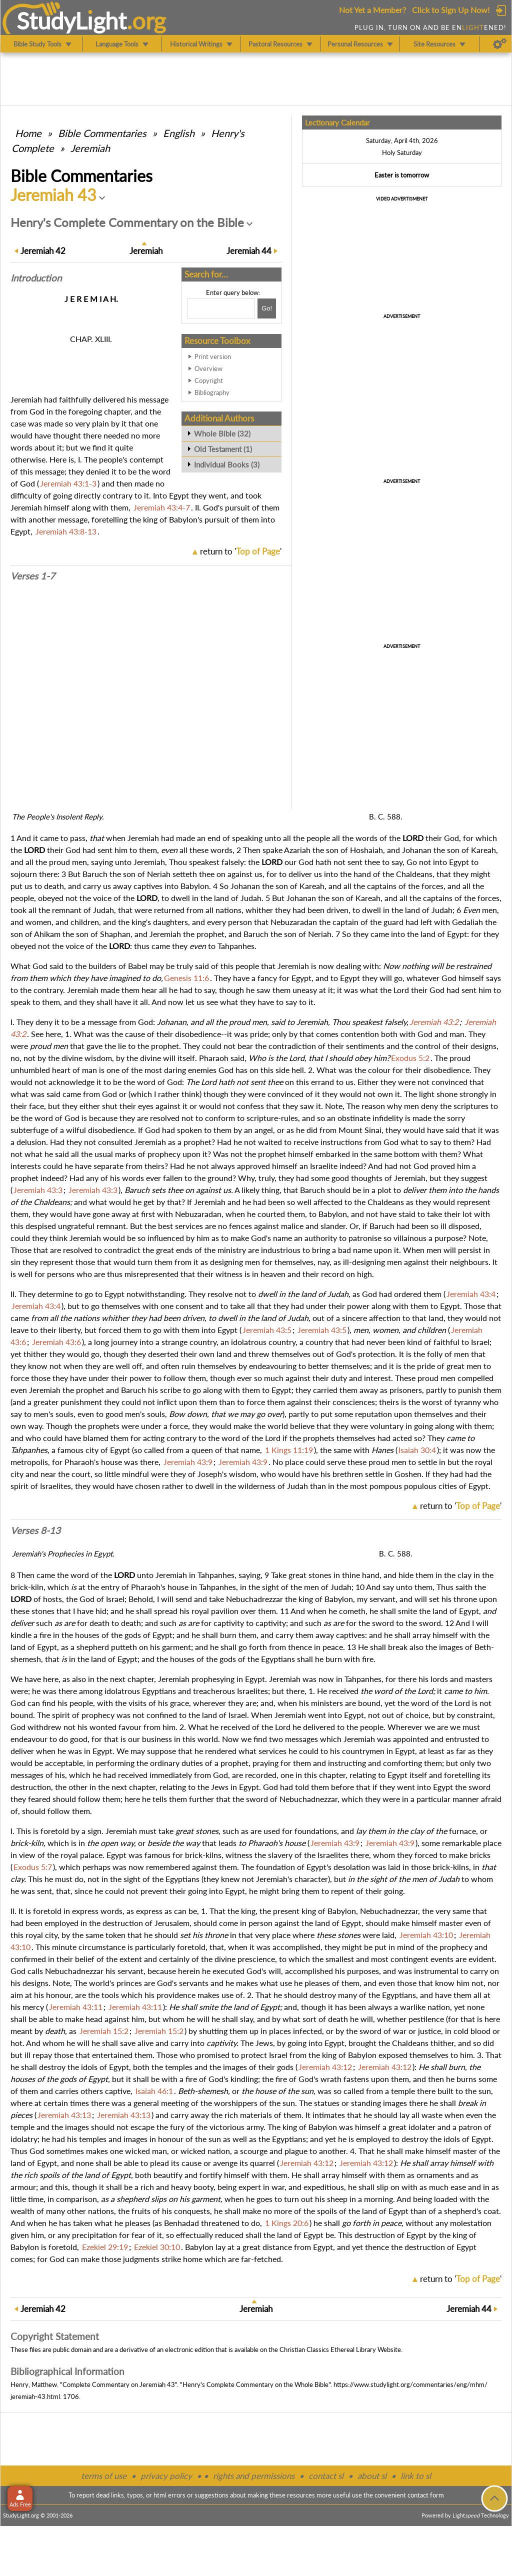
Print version (212, 356)
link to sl (415, 2475)
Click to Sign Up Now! (451, 9)
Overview (208, 368)
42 (43, 251)
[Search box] (221, 308)
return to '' (241, 551)
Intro (36, 278)
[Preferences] (499, 44)
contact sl (326, 2475)
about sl (372, 2475)
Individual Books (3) (227, 464)
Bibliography (212, 392)
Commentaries (102, 133)
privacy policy (166, 2475)
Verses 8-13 (35, 1530)
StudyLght (71, 20)
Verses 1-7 (32, 576)
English (178, 133)
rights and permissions (253, 2475)
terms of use (103, 2475)
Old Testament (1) (223, 449)
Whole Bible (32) (222, 433)
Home (28, 133)
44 (249, 251)
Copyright (208, 380)
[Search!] (267, 308)
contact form (426, 2495)
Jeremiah (90, 148)
